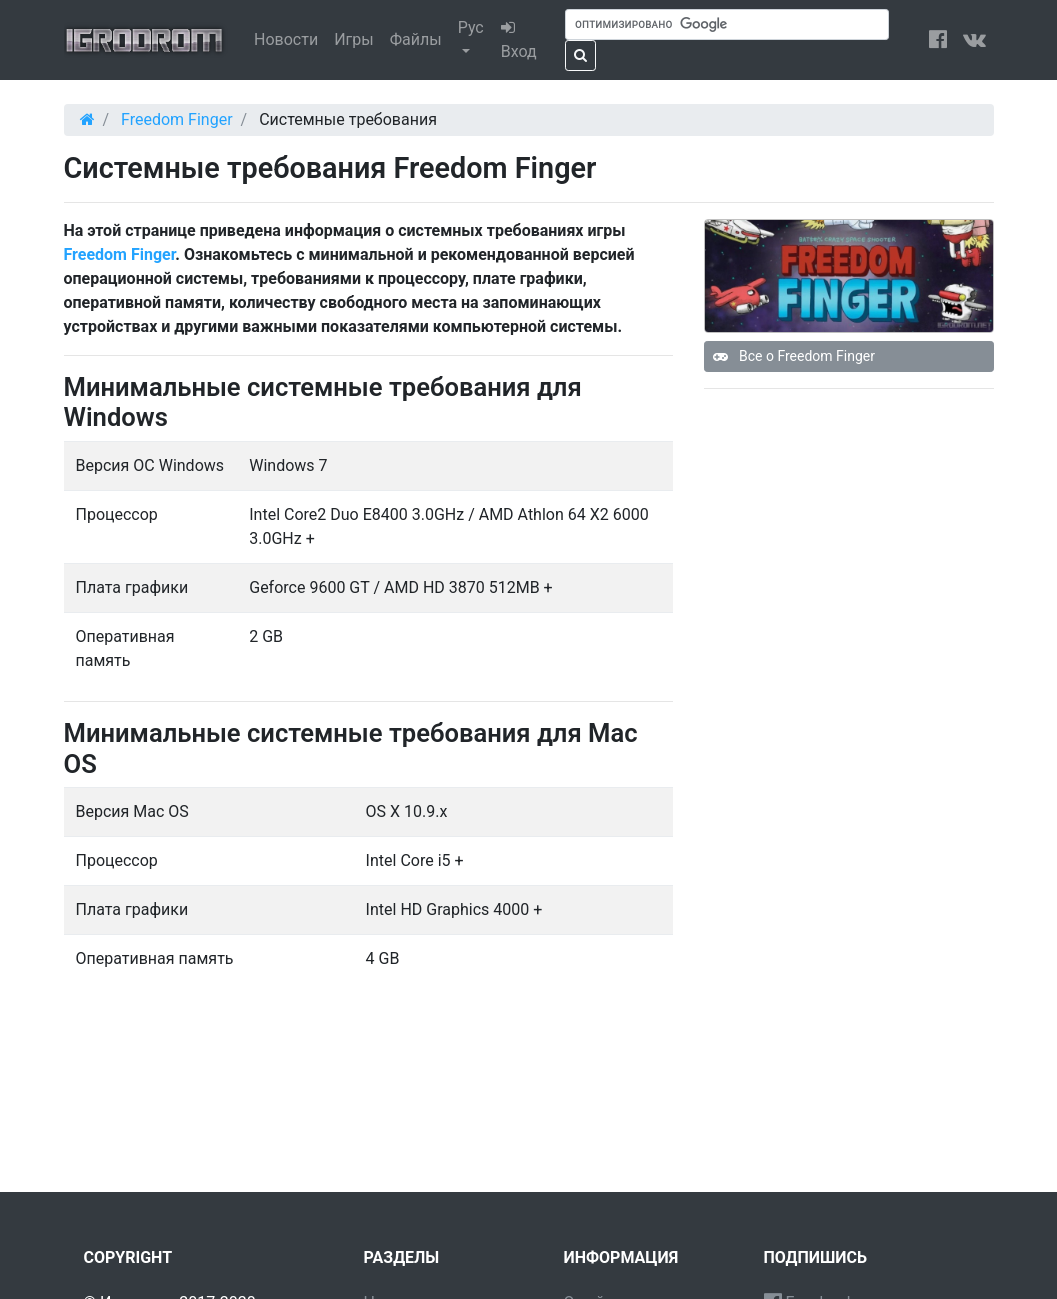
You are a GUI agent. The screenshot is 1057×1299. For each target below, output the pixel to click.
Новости (286, 39)
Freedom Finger (120, 254)
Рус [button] (471, 27)
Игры (354, 39)
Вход (519, 40)
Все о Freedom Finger (794, 356)
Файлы (416, 39)
